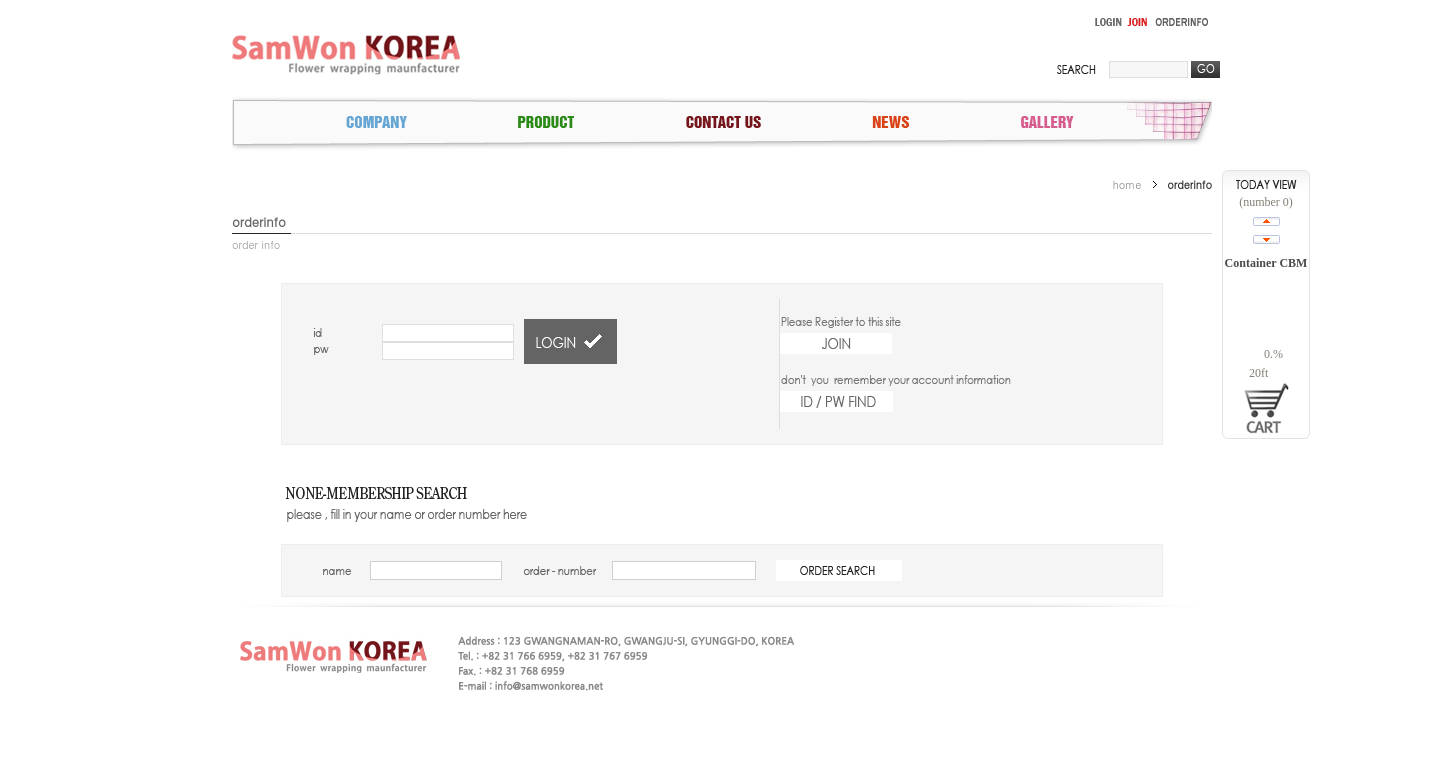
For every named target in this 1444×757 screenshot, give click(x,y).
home (1127, 184)
